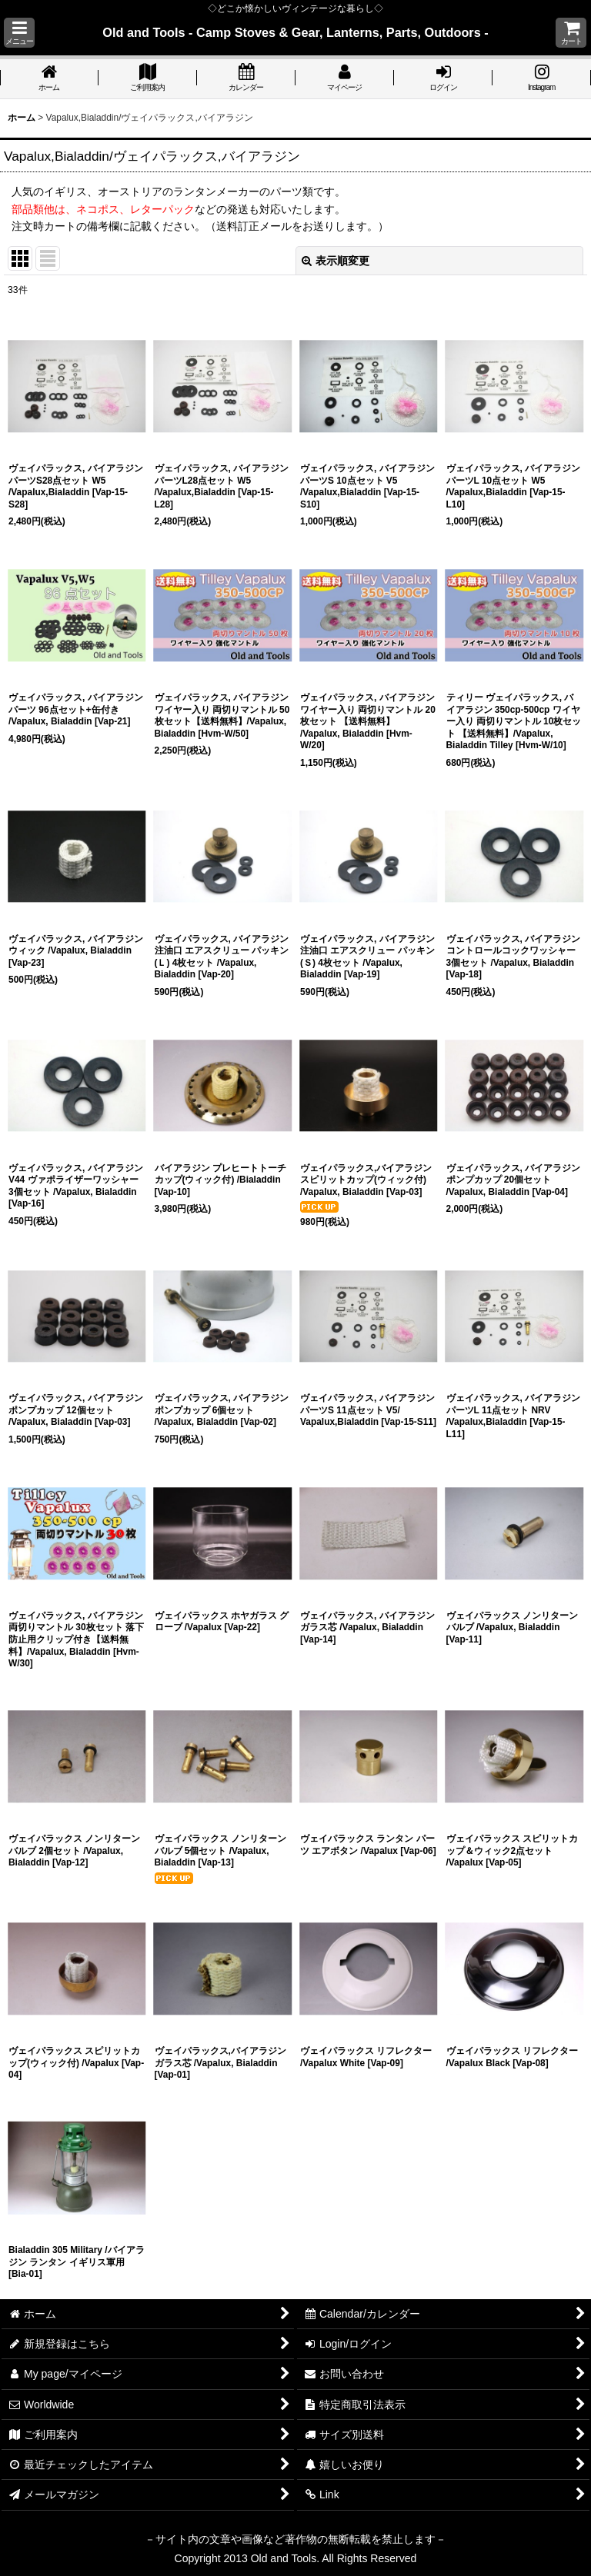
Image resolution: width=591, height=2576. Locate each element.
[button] (19, 33)
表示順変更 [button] (335, 261)
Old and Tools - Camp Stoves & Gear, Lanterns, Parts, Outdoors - (295, 32)
